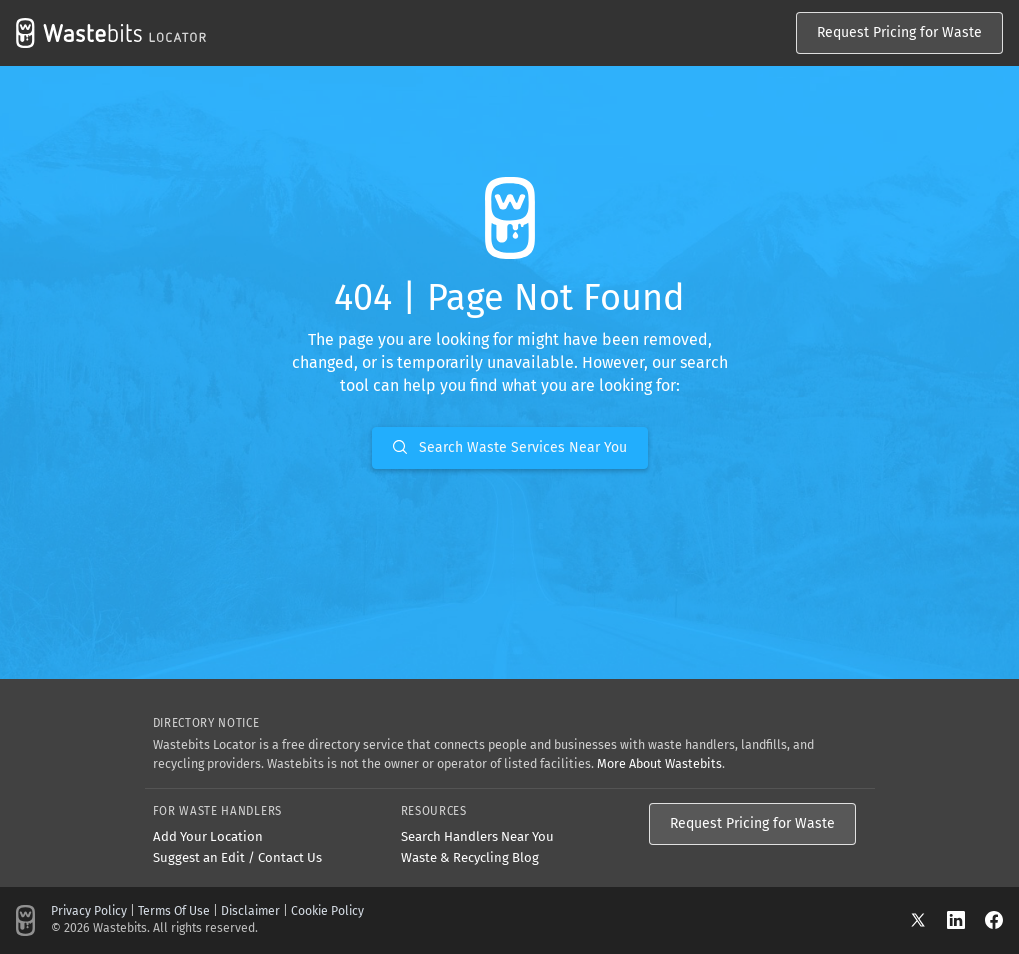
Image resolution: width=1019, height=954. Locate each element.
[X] (928, 919)
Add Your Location (208, 836)
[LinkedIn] (966, 919)
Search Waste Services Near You (510, 447)
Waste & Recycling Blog (470, 857)
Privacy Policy (89, 911)
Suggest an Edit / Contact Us (237, 857)
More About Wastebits (659, 763)
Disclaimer (250, 911)
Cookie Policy (327, 911)
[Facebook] (994, 919)
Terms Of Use (174, 911)
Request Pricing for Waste (899, 32)
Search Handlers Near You (477, 836)
